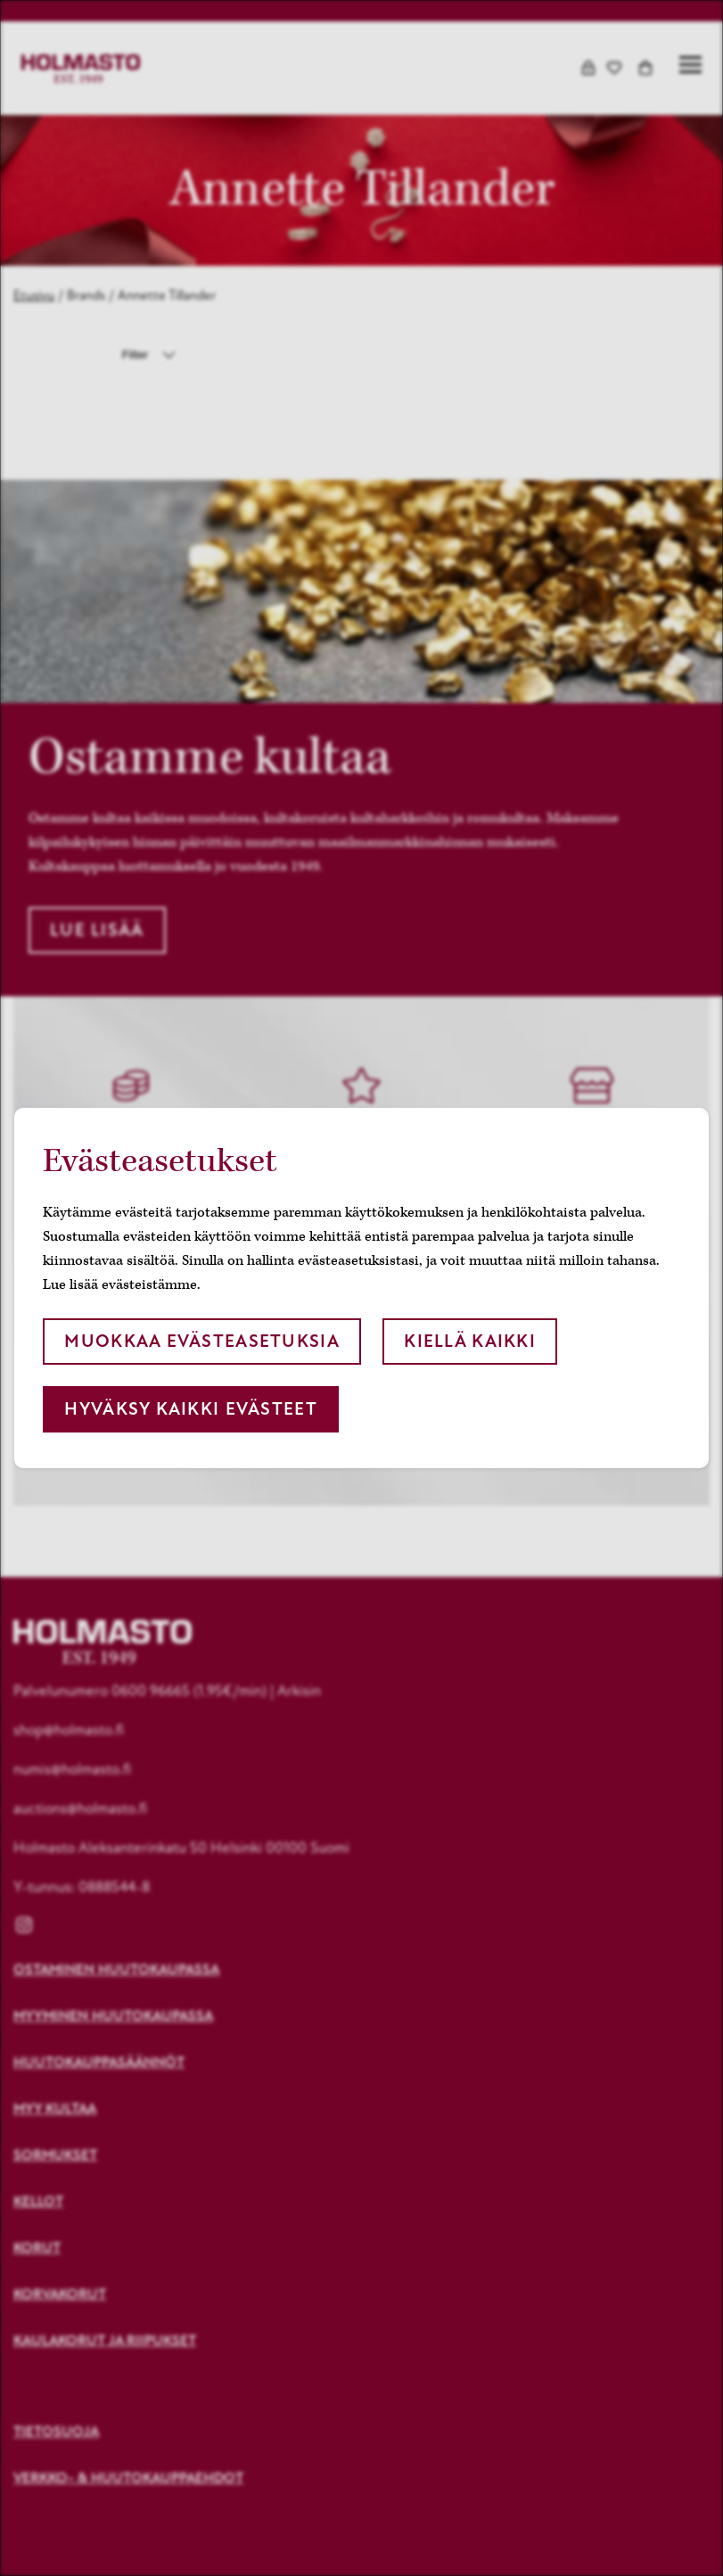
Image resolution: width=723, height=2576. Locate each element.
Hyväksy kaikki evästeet (190, 1409)
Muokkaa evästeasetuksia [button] (201, 1341)
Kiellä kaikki (470, 1341)
